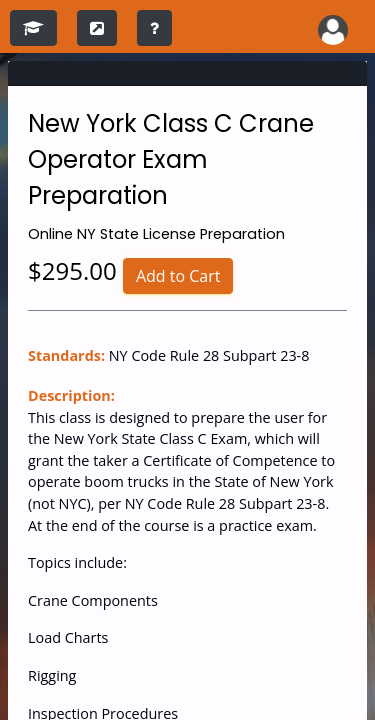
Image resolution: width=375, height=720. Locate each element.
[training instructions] (154, 28)
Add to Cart (178, 276)
